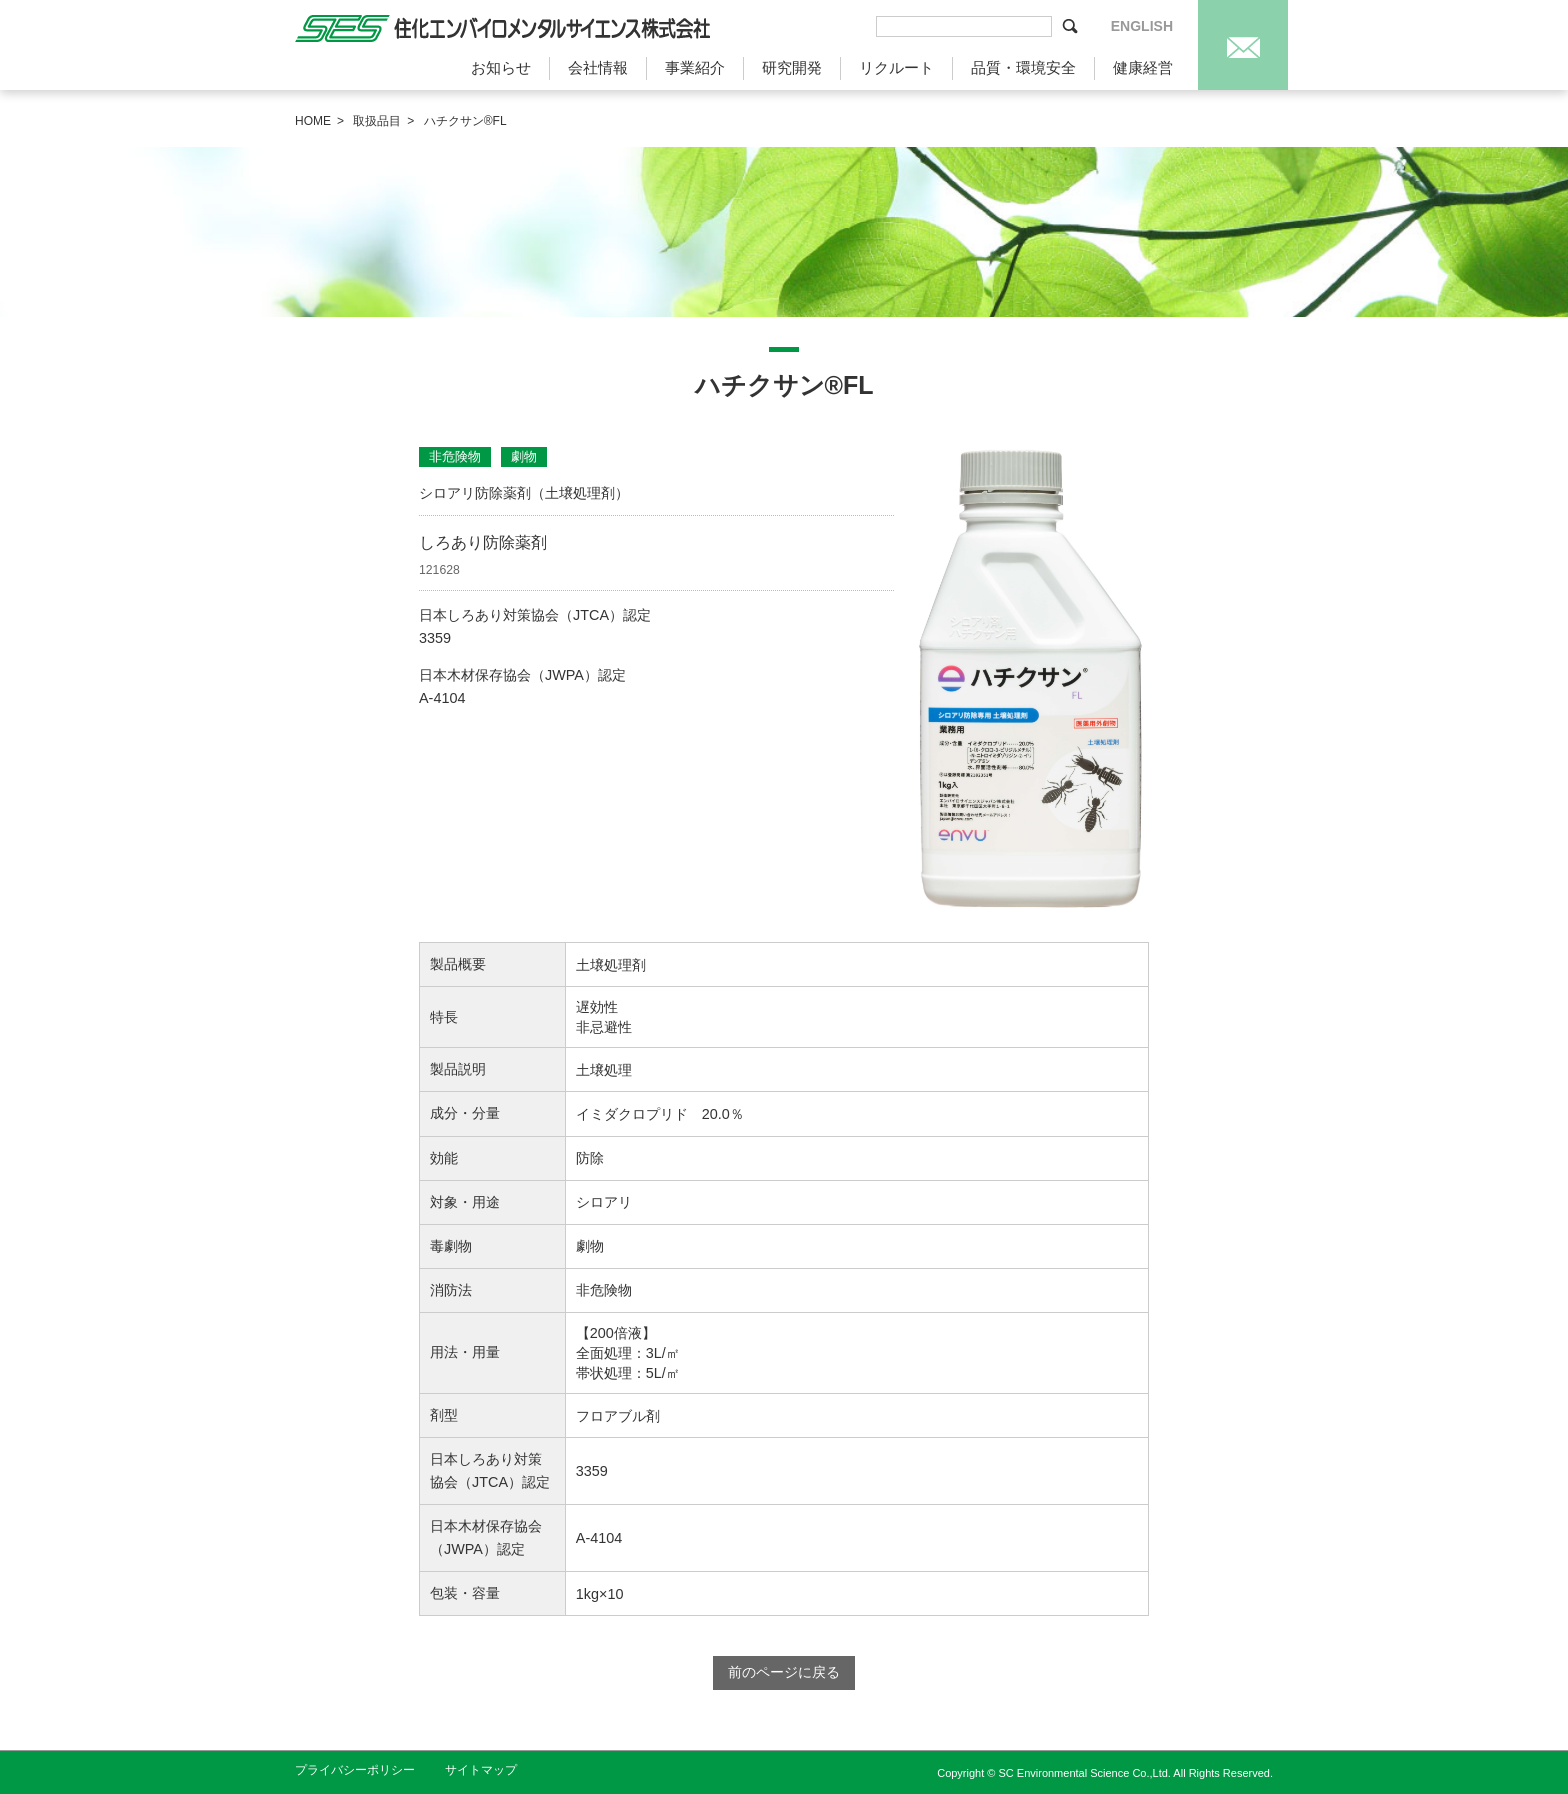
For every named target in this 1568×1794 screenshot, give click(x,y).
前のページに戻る (784, 1672)
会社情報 (598, 67)
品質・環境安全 (1023, 67)
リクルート (896, 67)
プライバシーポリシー (355, 1770)
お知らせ (501, 67)
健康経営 (1143, 67)
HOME (313, 121)
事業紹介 (695, 67)
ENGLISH (1142, 26)
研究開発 (792, 67)
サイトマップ (481, 1770)
